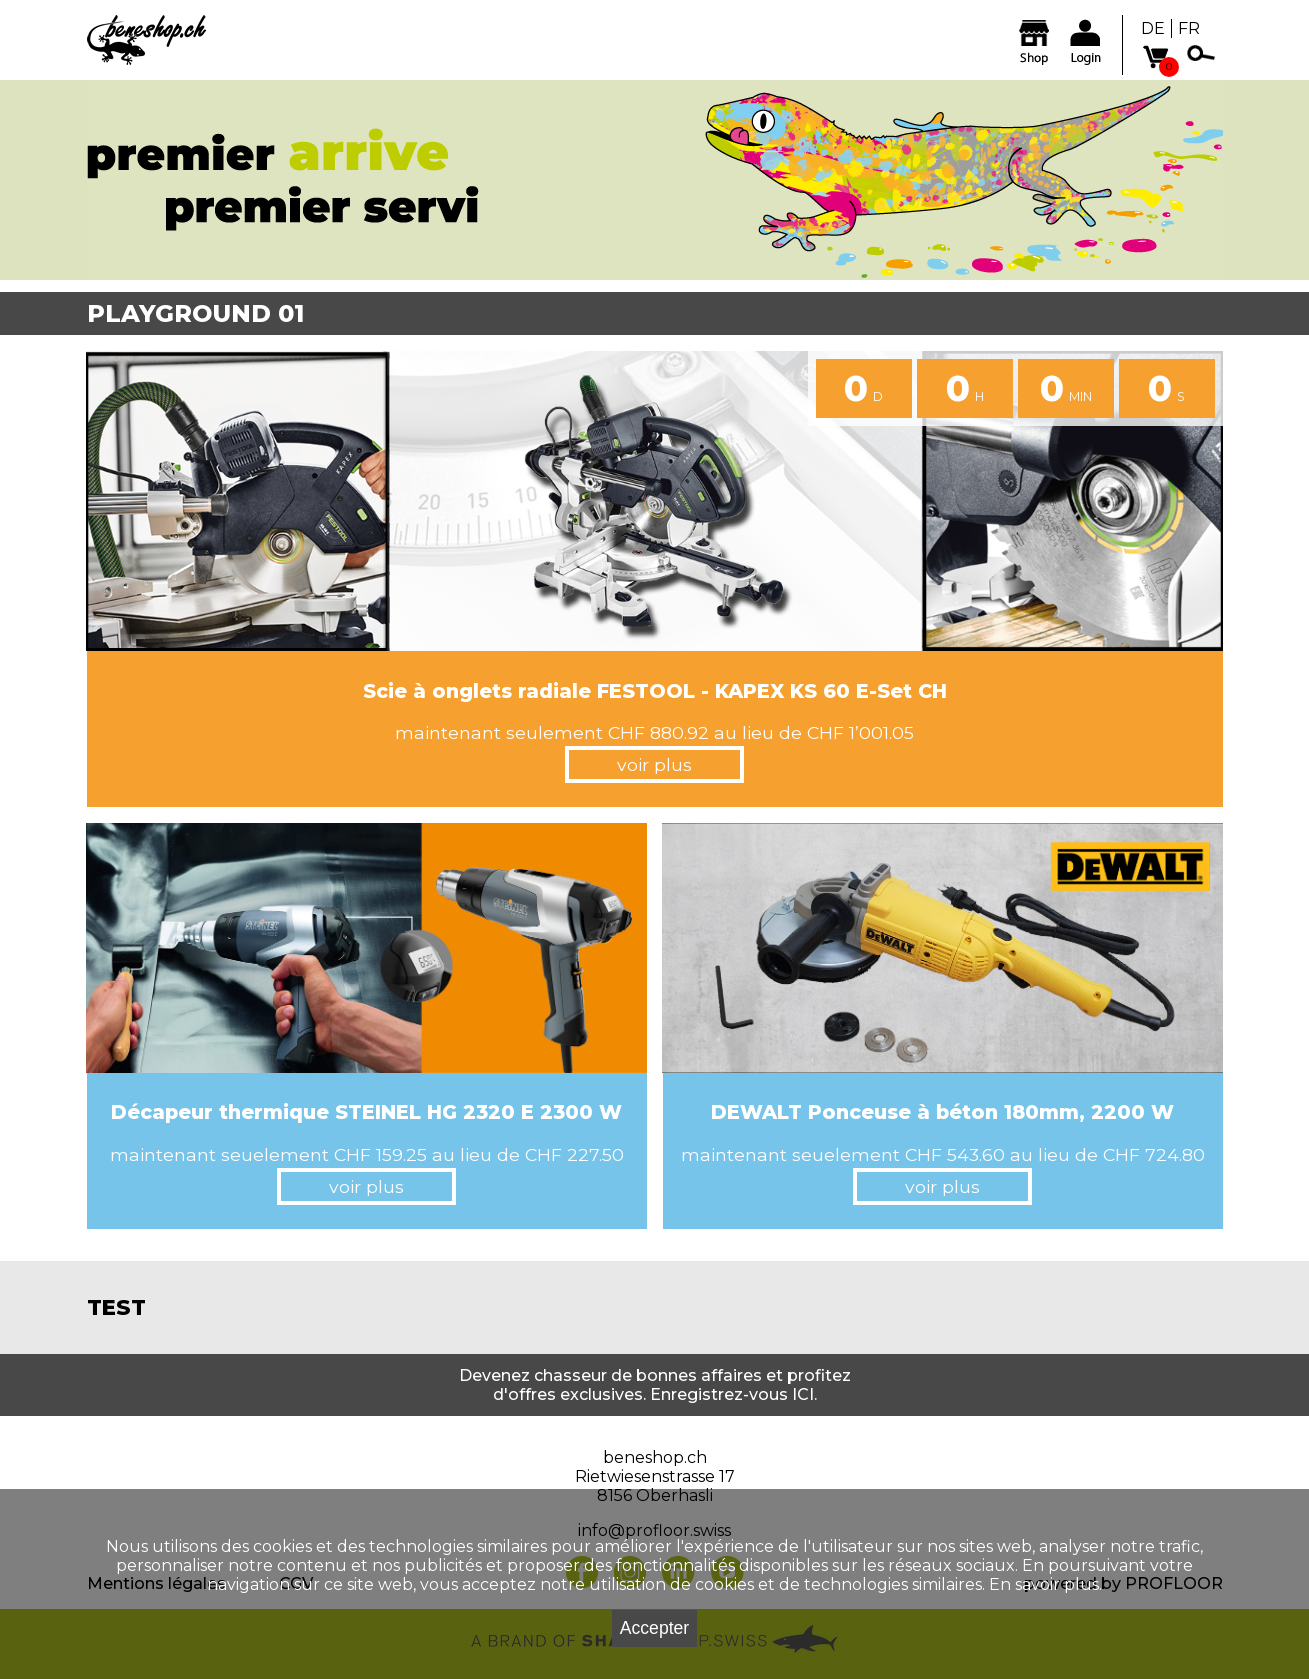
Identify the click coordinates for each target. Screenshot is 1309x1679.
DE (1153, 28)
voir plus (654, 764)
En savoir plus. (1045, 1584)
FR (1189, 28)
